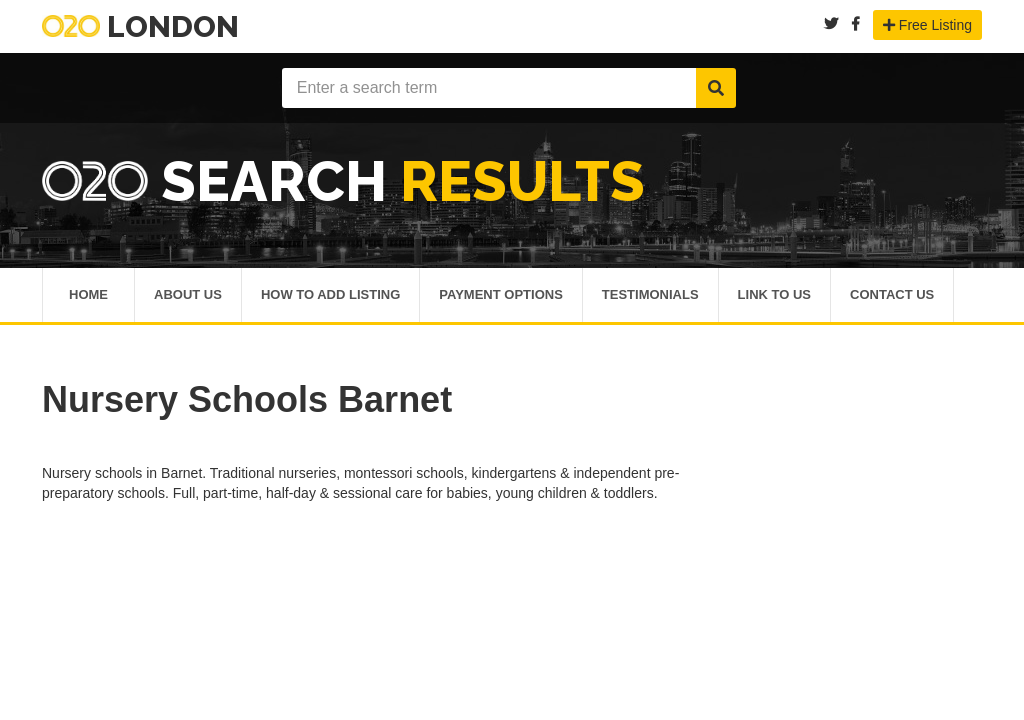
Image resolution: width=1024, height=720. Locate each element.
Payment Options (501, 296)
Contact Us (892, 296)
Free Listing (927, 25)
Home (88, 296)
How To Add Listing (330, 296)
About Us (188, 296)
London (140, 26)
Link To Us (774, 296)
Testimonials (650, 296)
